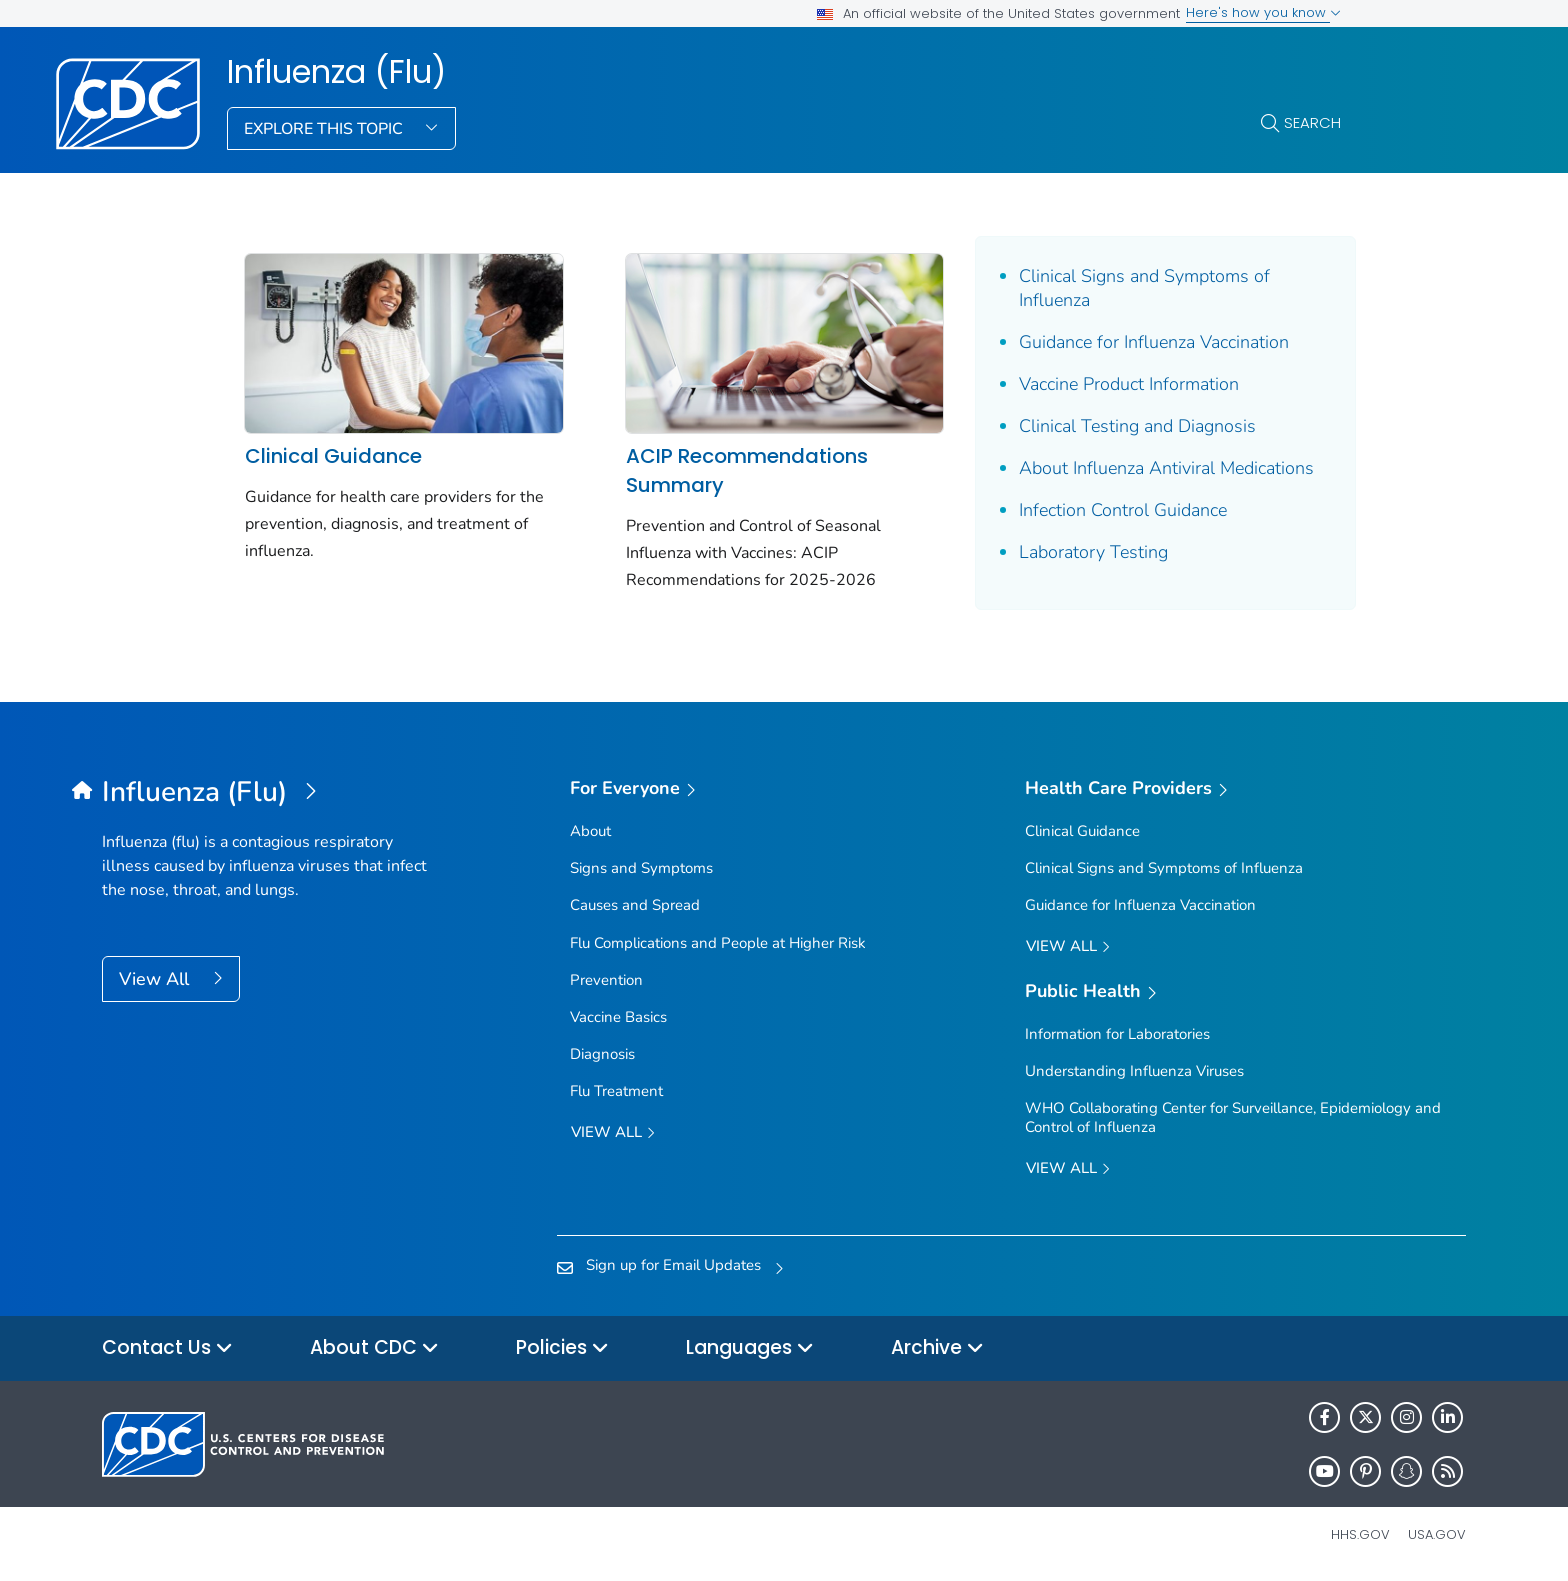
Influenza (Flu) (336, 72)
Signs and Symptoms (641, 868)
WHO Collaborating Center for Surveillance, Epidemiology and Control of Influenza (1233, 1117)
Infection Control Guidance (1122, 510)
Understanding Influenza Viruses (1134, 1071)
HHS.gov (1360, 1534)
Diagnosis (602, 1054)
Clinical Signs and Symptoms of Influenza (1143, 288)
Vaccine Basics (618, 1017)
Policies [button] (562, 1348)
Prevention (606, 980)
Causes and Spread (635, 905)
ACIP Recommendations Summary (746, 470)
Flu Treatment (616, 1091)
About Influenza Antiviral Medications (1165, 468)
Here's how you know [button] (1263, 12)
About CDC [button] (374, 1348)
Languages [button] (750, 1348)
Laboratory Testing (1092, 552)
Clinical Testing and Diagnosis (1136, 426)
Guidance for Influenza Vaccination (1153, 342)
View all (613, 1132)
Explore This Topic (325, 129)
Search (1312, 122)
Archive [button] (937, 1348)
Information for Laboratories (1117, 1034)
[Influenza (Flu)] (272, 793)
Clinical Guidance (333, 456)
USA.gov (1437, 1534)
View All (156, 979)
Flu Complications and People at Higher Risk (718, 942)
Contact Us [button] (167, 1348)
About (590, 831)
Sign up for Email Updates (673, 1265)
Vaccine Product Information (1128, 384)
